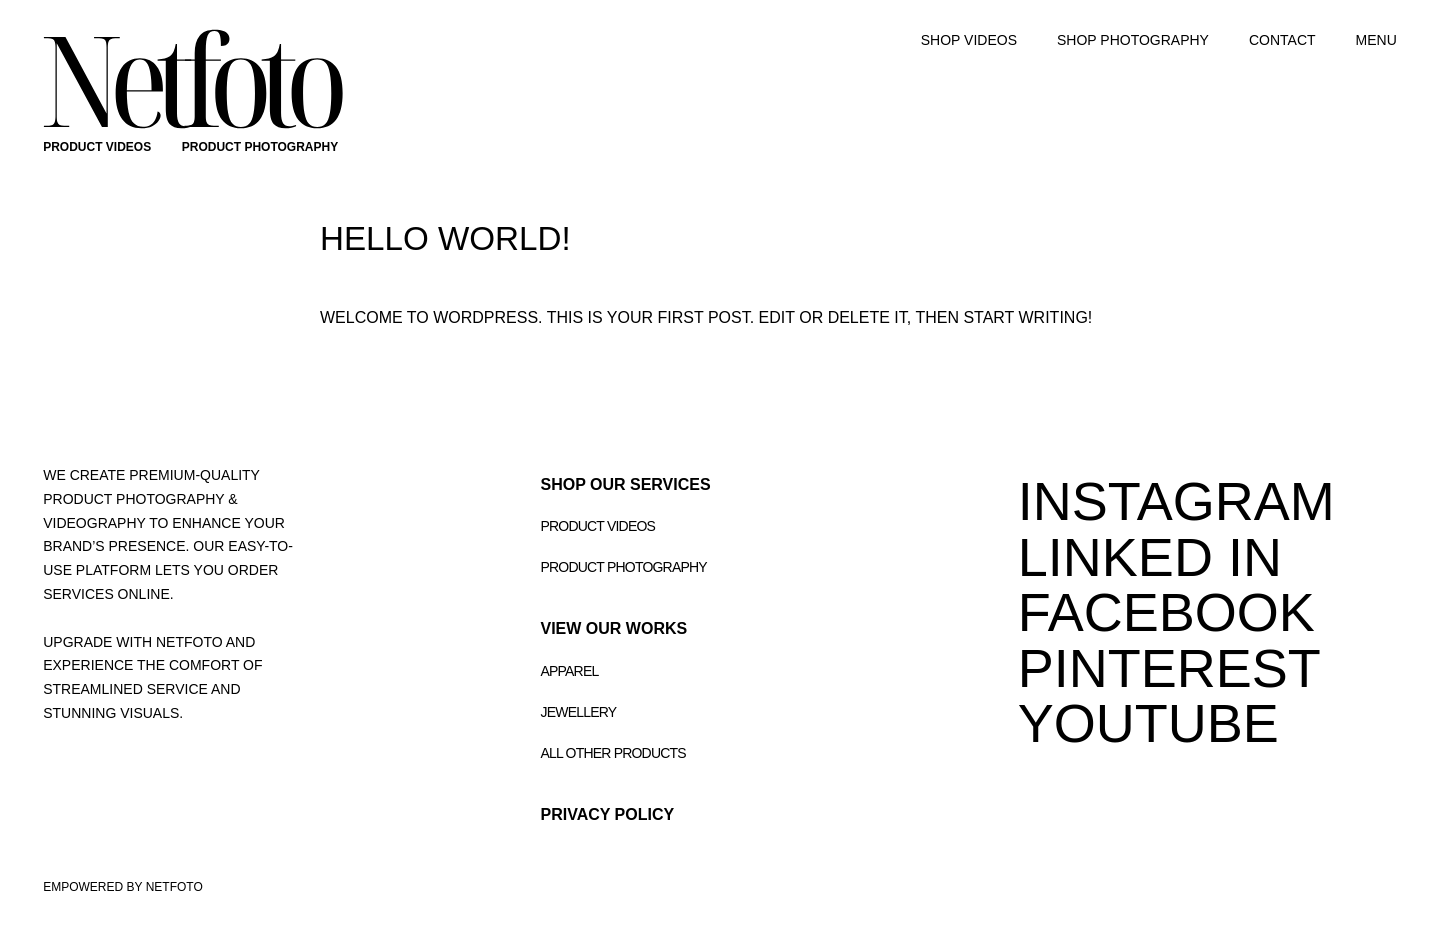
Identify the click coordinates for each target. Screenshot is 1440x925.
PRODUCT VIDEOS (97, 147)
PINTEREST (1169, 668)
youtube (1148, 723)
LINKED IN (1150, 557)
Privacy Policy (608, 814)
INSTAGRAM (1176, 501)
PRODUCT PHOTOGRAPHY (260, 147)
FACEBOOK (1166, 612)
